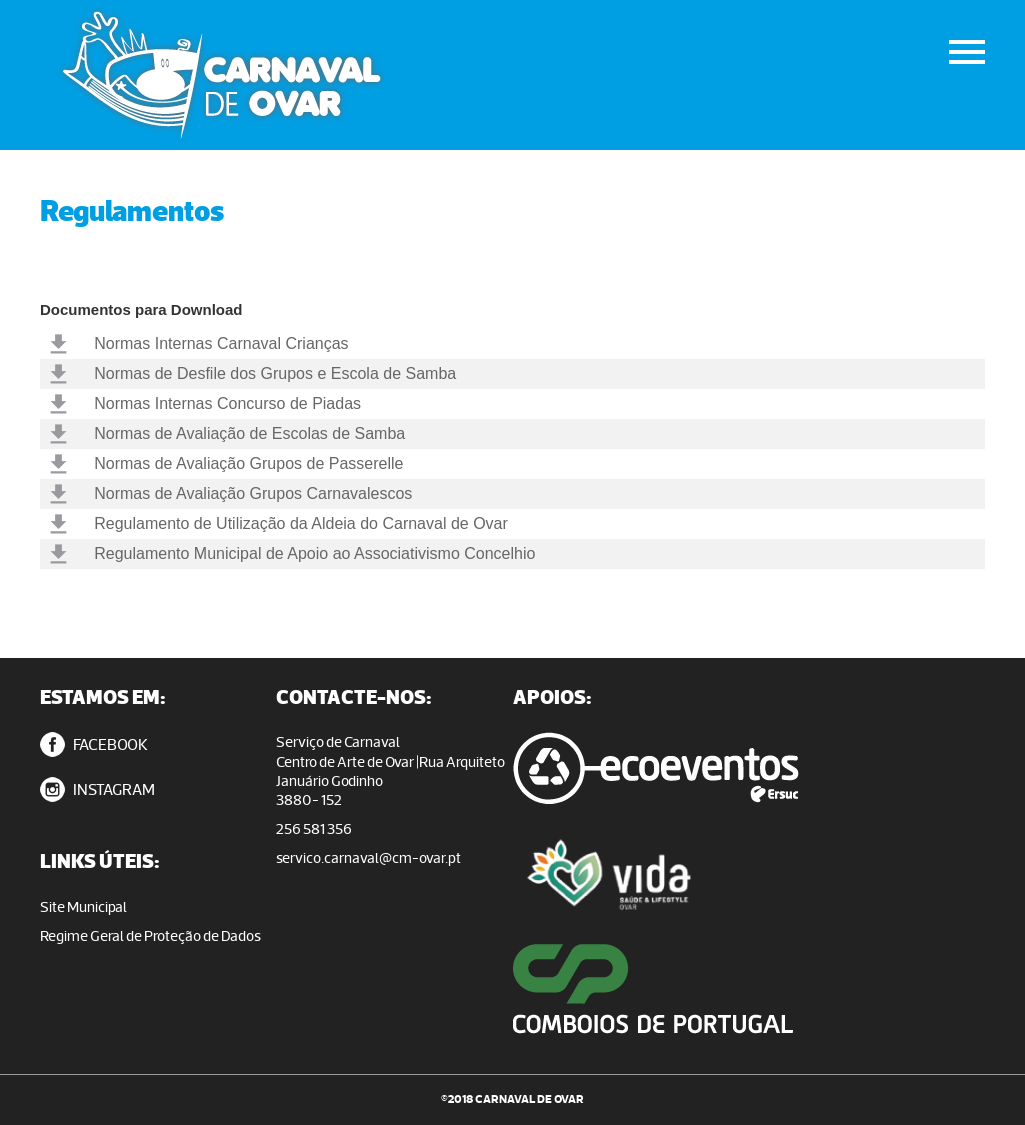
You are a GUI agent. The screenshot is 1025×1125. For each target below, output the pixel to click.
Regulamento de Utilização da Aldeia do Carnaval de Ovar (301, 523)
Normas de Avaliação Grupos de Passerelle (248, 463)
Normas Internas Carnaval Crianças (221, 343)
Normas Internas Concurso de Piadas (227, 403)
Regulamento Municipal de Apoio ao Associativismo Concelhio (314, 553)
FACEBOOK (94, 744)
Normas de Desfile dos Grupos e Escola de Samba (275, 373)
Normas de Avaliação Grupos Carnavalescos (253, 493)
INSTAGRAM (97, 789)
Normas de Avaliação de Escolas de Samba (249, 433)
